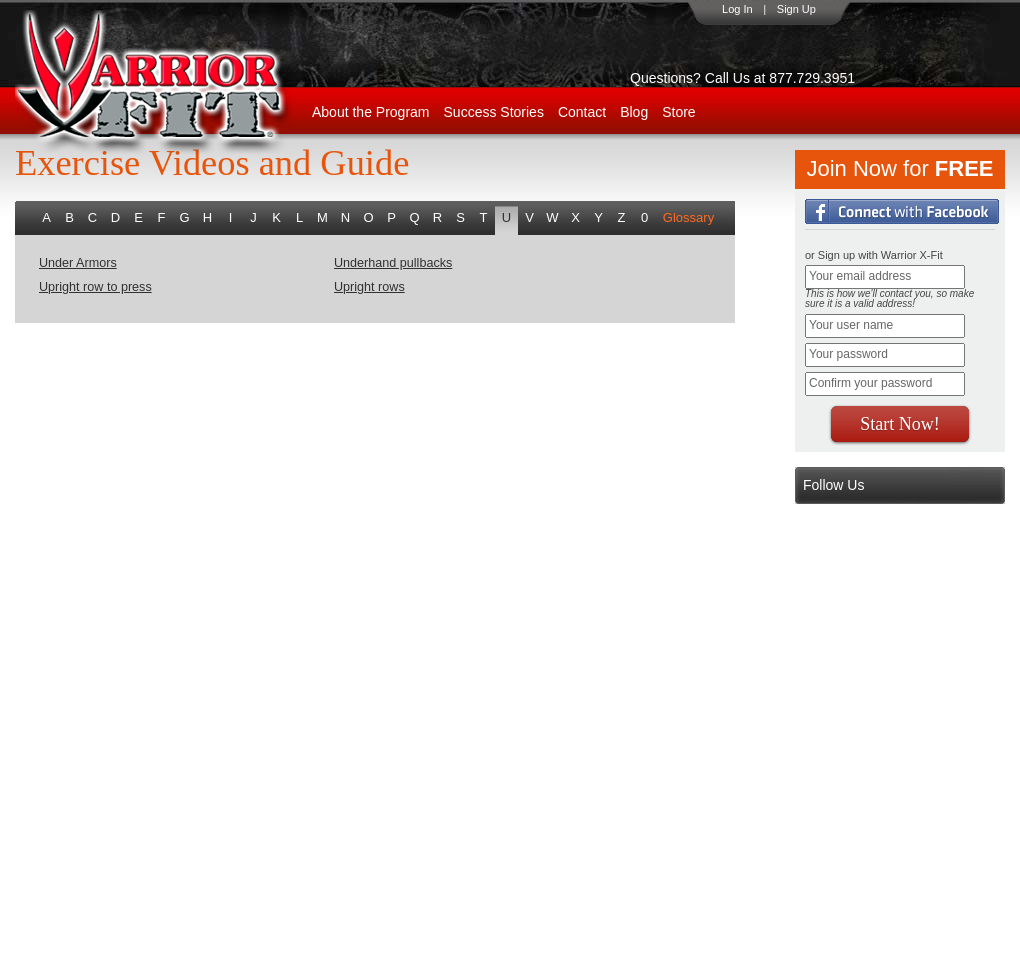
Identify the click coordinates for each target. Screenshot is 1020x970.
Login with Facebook (902, 211)
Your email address (860, 276)
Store (678, 112)
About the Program (371, 112)
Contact (582, 112)
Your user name (851, 325)
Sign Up (796, 9)
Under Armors (78, 263)
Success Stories (494, 112)
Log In (737, 9)
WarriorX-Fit (175, 82)
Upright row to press (95, 287)
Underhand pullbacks (393, 263)
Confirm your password (870, 383)
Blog (634, 112)
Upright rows (369, 287)
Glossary (688, 217)
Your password (848, 354)
